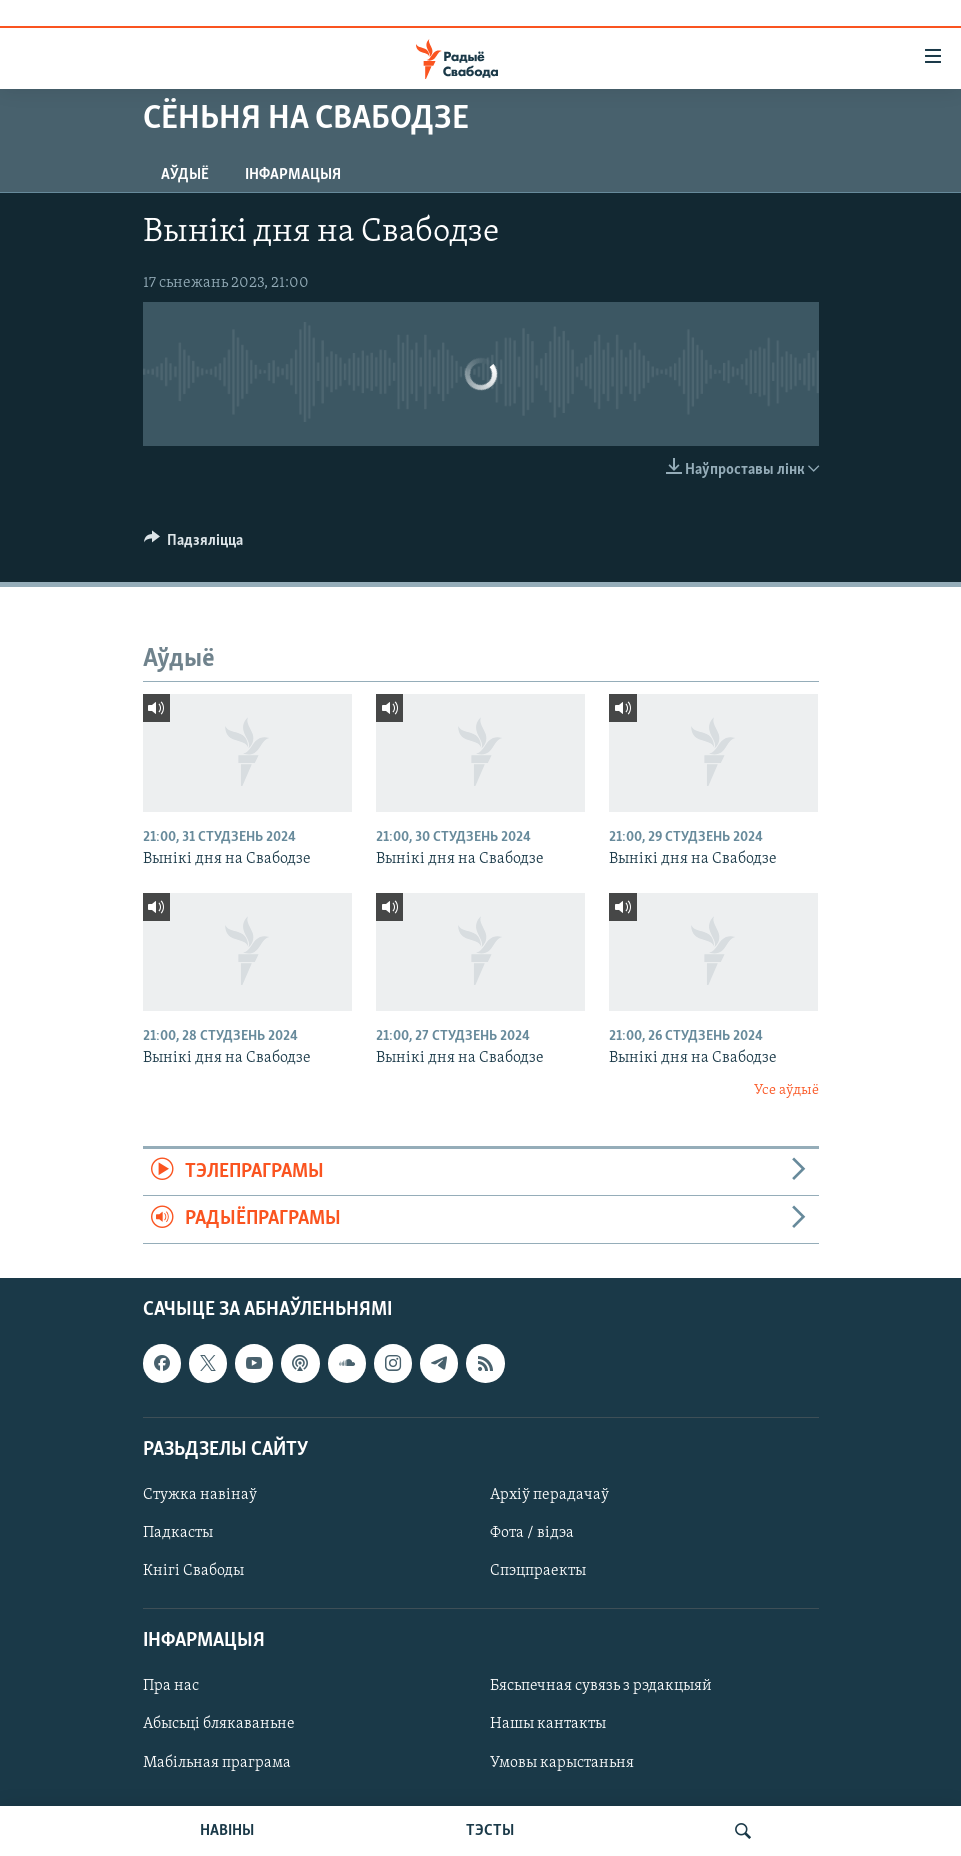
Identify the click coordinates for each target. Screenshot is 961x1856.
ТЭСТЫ (490, 1831)
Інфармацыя (293, 175)
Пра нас (171, 1686)
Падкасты (178, 1533)
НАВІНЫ (227, 1831)
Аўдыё (185, 175)
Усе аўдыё (786, 1090)
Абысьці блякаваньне (219, 1724)
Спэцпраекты (538, 1571)
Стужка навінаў (200, 1495)
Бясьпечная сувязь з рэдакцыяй (601, 1686)
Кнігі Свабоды (193, 1571)
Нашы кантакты (548, 1724)
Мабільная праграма (217, 1762)
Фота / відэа (532, 1533)
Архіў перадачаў (549, 1495)
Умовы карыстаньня (562, 1762)
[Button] (194, 545)
